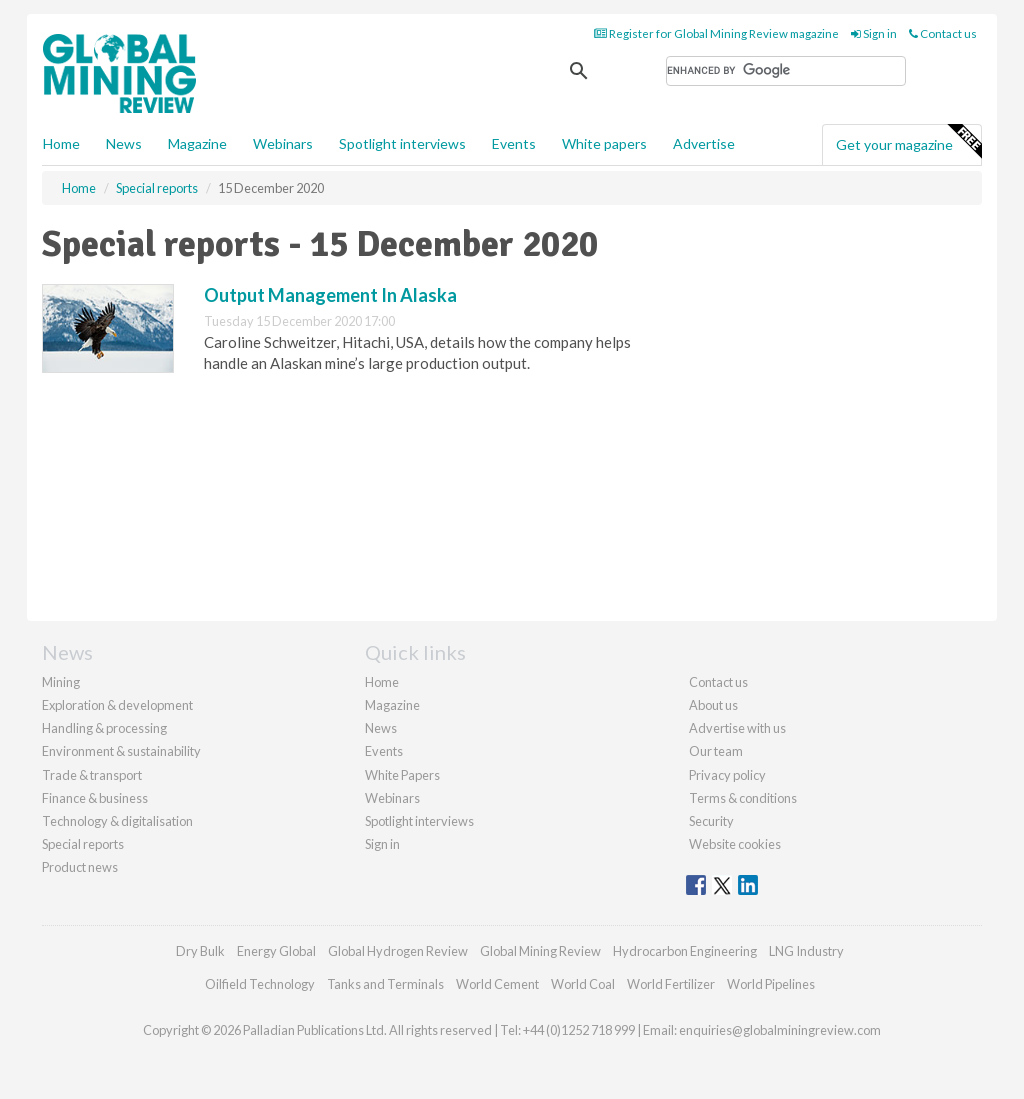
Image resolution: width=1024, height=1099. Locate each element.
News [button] (124, 143)
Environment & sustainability (121, 751)
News (381, 728)
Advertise (704, 143)
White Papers (402, 775)
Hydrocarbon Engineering (685, 951)
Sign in (874, 33)
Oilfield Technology (260, 984)
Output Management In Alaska (330, 295)
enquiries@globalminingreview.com (780, 1030)
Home (61, 143)
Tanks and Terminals (385, 984)
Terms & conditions (743, 798)
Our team (716, 751)
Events (514, 143)
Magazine (197, 143)
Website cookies (735, 844)
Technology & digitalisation (117, 821)
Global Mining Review (540, 951)
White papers (604, 143)
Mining (61, 682)
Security (711, 821)
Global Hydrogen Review (398, 951)
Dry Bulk (200, 951)
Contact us (943, 33)
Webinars (283, 143)
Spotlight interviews (402, 143)
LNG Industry (806, 951)
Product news (80, 867)
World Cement (497, 984)
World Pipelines (771, 984)
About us (713, 705)
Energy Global (276, 951)
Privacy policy (727, 775)
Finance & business (95, 798)
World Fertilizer (671, 984)
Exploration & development (117, 705)
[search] (786, 71)
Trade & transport (92, 775)
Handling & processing (104, 728)
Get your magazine (908, 142)
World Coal (583, 984)
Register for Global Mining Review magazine (716, 33)
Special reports (83, 844)
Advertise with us (737, 728)
